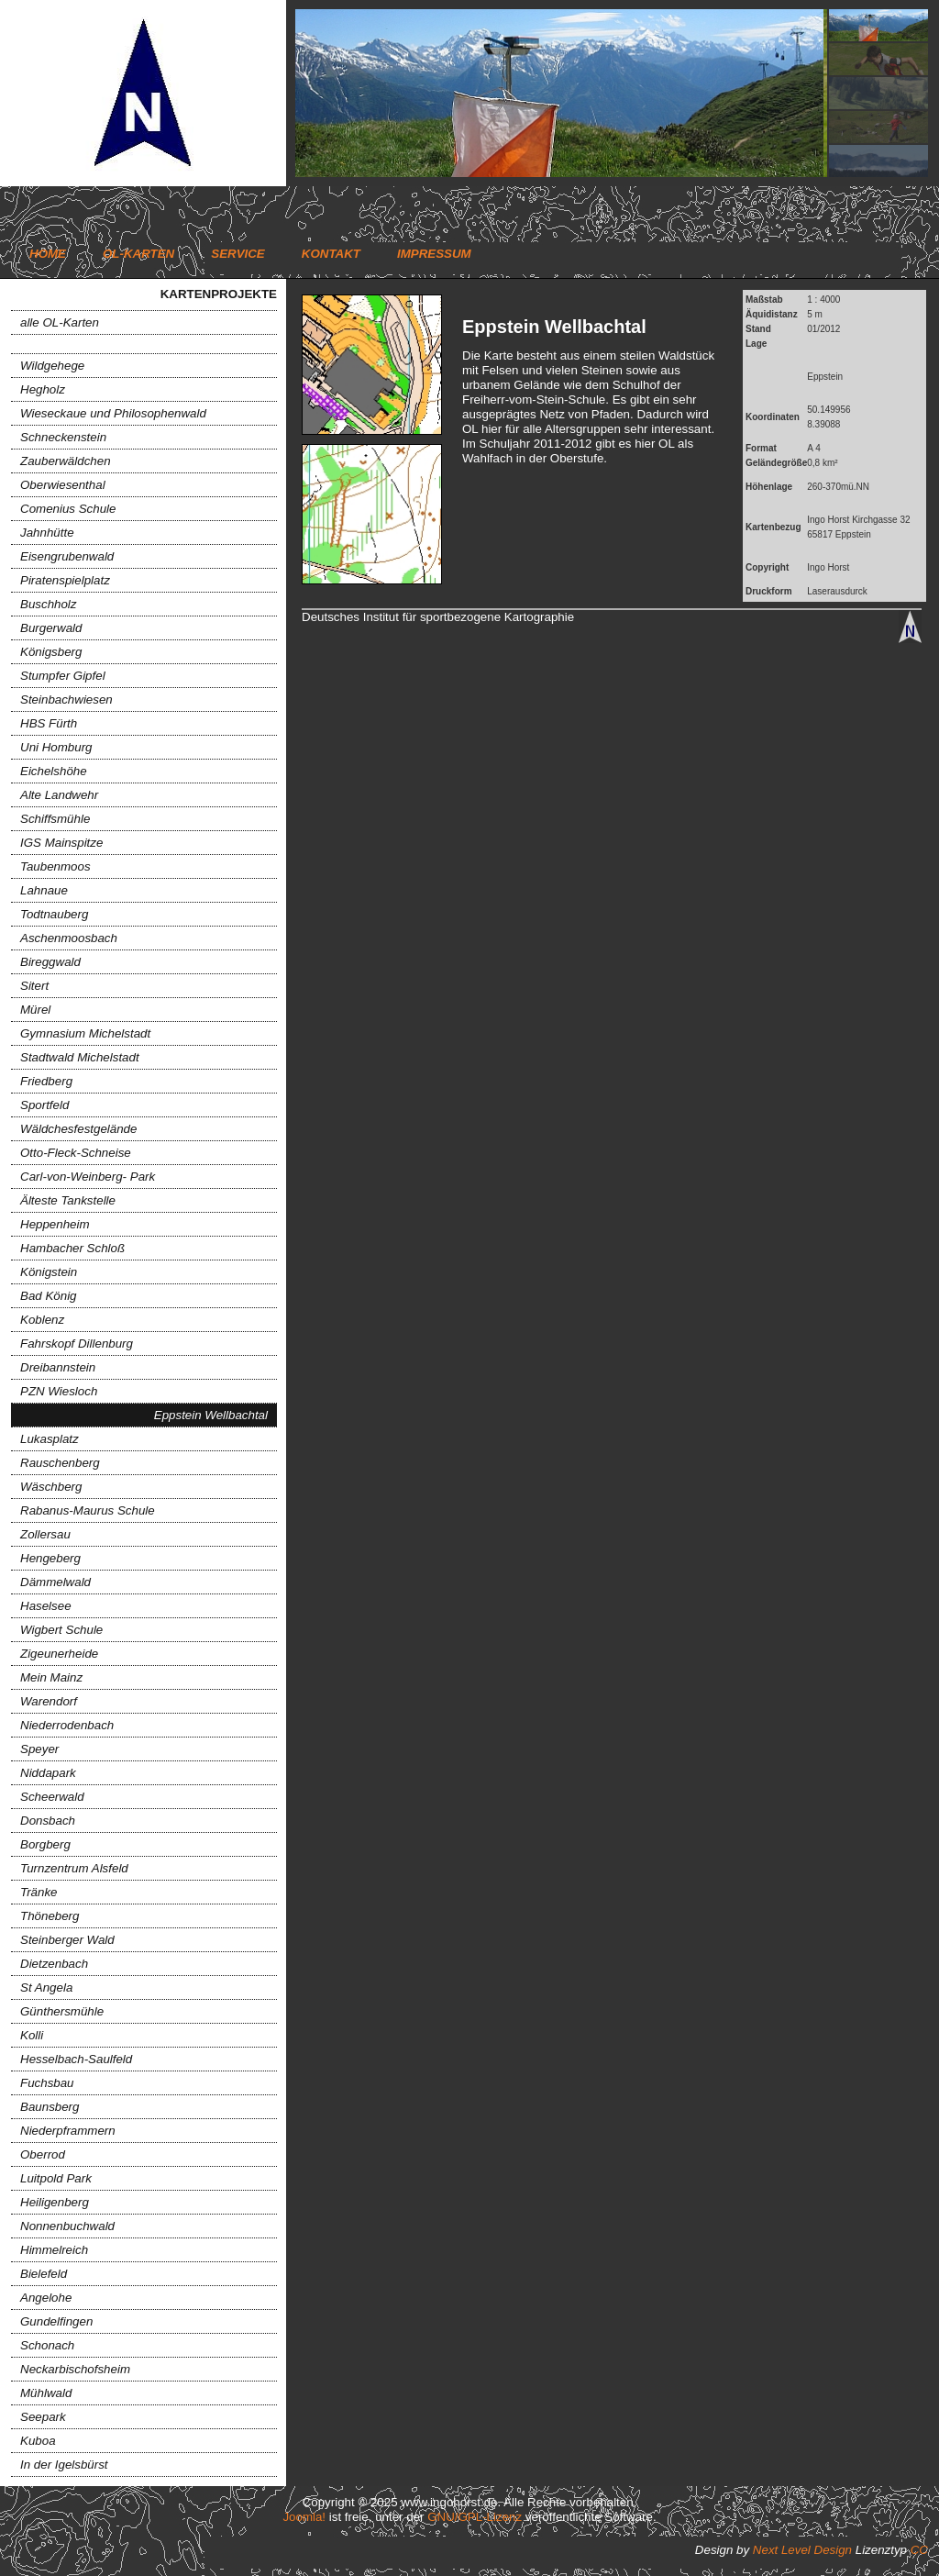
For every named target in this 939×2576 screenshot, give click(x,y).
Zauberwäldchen (65, 461)
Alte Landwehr (59, 795)
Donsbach (47, 1820)
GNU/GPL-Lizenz (474, 2517)
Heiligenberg (54, 2202)
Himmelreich (54, 2250)
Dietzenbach (54, 1964)
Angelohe (46, 2297)
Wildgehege (52, 365)
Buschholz (48, 604)
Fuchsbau (47, 2083)
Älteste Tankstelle (68, 1200)
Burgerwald (51, 628)
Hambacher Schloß (72, 1248)
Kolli (31, 2035)
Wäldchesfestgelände (78, 1129)
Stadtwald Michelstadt (79, 1057)
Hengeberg (50, 1558)
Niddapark (48, 1773)
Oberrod (42, 2154)
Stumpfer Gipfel (62, 676)
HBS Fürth (48, 723)
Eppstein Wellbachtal (211, 1415)
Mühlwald (46, 2393)
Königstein (48, 1272)
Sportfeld (44, 1105)
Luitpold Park (56, 2178)
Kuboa (38, 2441)
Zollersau (45, 1534)
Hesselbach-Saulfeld (76, 2059)
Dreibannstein (57, 1367)
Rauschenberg (60, 1463)
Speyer (39, 1749)
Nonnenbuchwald (67, 2226)
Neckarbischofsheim (75, 2369)
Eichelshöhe (53, 771)
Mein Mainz (51, 1677)
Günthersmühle (62, 2011)
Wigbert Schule (61, 1630)
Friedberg (46, 1081)
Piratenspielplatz (65, 580)
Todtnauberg (54, 914)
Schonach (47, 2345)
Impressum (434, 254)
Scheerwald (52, 1797)
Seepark (43, 2417)
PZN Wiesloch (58, 1391)
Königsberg (51, 652)
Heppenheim (55, 1224)
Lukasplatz (49, 1439)
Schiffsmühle (55, 819)
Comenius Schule (68, 509)
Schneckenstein (63, 437)
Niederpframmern (68, 2130)
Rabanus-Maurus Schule (87, 1510)
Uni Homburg (56, 747)
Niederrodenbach (67, 1725)
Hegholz (42, 389)
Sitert (34, 986)
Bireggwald (50, 962)
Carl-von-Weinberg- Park (87, 1176)
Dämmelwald (55, 1582)
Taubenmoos (55, 866)
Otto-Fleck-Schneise (75, 1153)
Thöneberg (49, 1916)
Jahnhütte (47, 532)
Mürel (35, 1009)
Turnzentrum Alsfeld (74, 1868)
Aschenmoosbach (68, 938)
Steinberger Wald (67, 1940)
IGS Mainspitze (61, 842)
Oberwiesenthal (62, 485)
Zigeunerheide (59, 1653)
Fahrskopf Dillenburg (76, 1343)
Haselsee (46, 1606)
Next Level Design (802, 2550)
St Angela (46, 1987)
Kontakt (331, 254)
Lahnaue (44, 890)
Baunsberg (49, 2107)
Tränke (39, 1892)
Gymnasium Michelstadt (85, 1033)
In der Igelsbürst (64, 2464)
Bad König (48, 1296)
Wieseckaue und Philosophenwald (113, 413)
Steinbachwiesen (66, 699)
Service (238, 254)
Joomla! (304, 2517)
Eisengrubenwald (67, 556)
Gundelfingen (56, 2321)
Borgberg (45, 1844)
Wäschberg (51, 1486)
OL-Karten (138, 254)
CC (919, 2550)
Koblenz (42, 1320)
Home (47, 254)
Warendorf (48, 1701)
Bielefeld (43, 2274)
